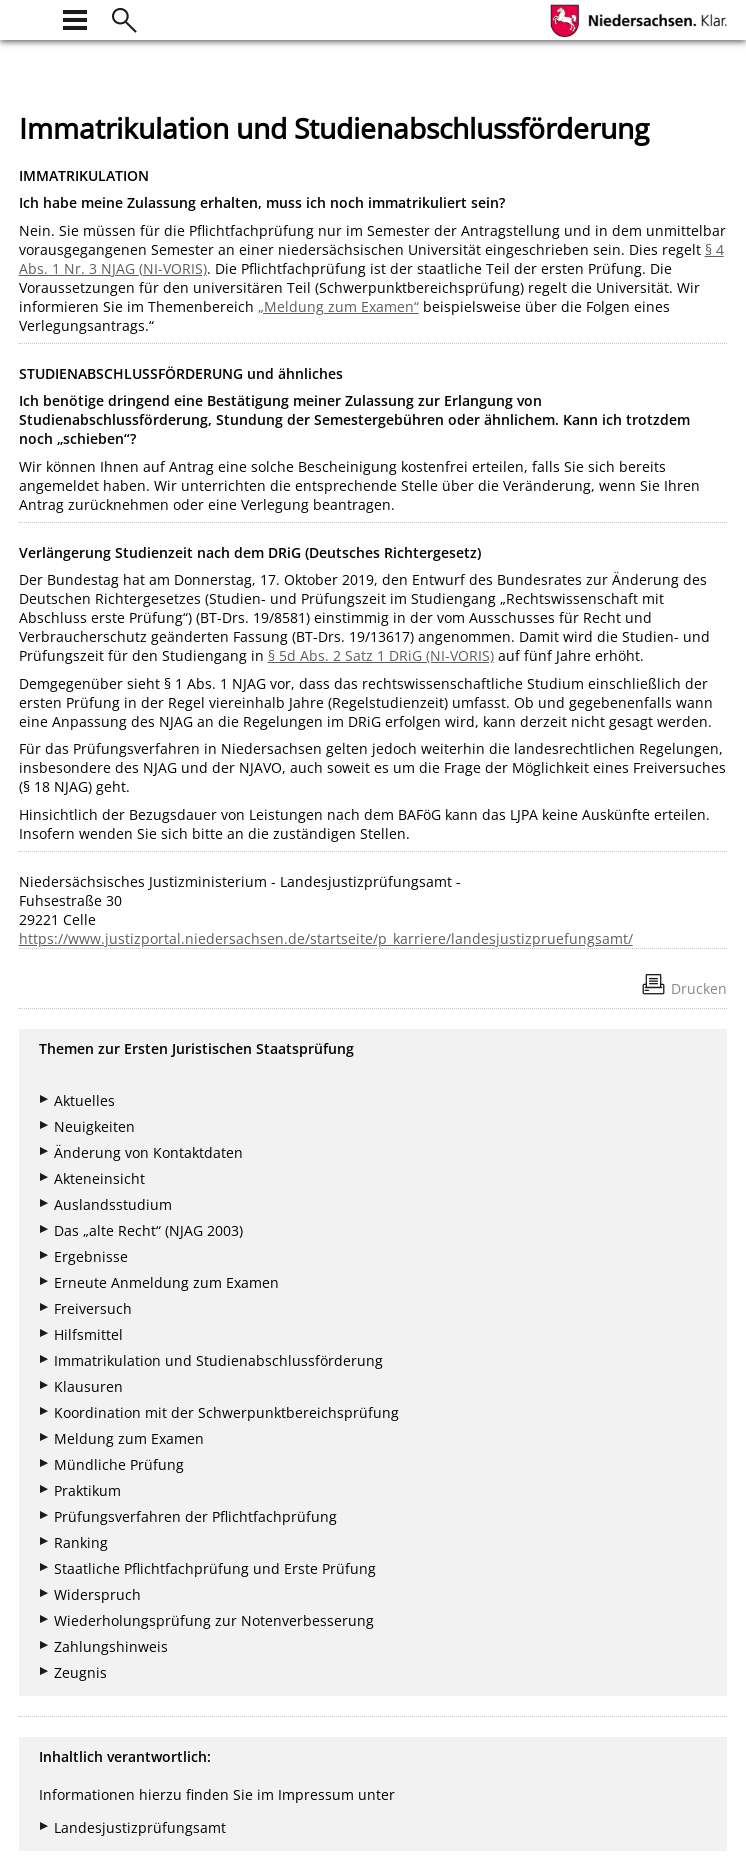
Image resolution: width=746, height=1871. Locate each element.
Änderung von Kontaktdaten (148, 1152)
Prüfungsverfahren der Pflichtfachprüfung (195, 1516)
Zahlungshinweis (111, 1646)
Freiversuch (93, 1308)
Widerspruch (97, 1594)
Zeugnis (80, 1672)
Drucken (699, 988)
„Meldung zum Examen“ (338, 306)
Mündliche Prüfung (119, 1464)
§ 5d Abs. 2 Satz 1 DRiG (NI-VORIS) (381, 655)
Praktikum (87, 1490)
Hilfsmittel (88, 1334)
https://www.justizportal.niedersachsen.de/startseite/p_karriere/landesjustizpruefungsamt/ (326, 938)
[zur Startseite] (31, 17)
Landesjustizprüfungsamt (140, 1827)
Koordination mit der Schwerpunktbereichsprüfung (226, 1412)
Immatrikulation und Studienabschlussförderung (218, 1360)
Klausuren (88, 1386)
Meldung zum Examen (129, 1438)
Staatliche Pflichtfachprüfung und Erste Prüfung (215, 1568)
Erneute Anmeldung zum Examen (166, 1282)
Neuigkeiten (94, 1126)
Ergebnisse (91, 1256)
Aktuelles (84, 1100)
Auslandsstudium (113, 1204)
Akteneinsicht (99, 1178)
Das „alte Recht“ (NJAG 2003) (148, 1230)
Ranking (81, 1542)
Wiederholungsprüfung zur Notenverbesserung (214, 1620)
